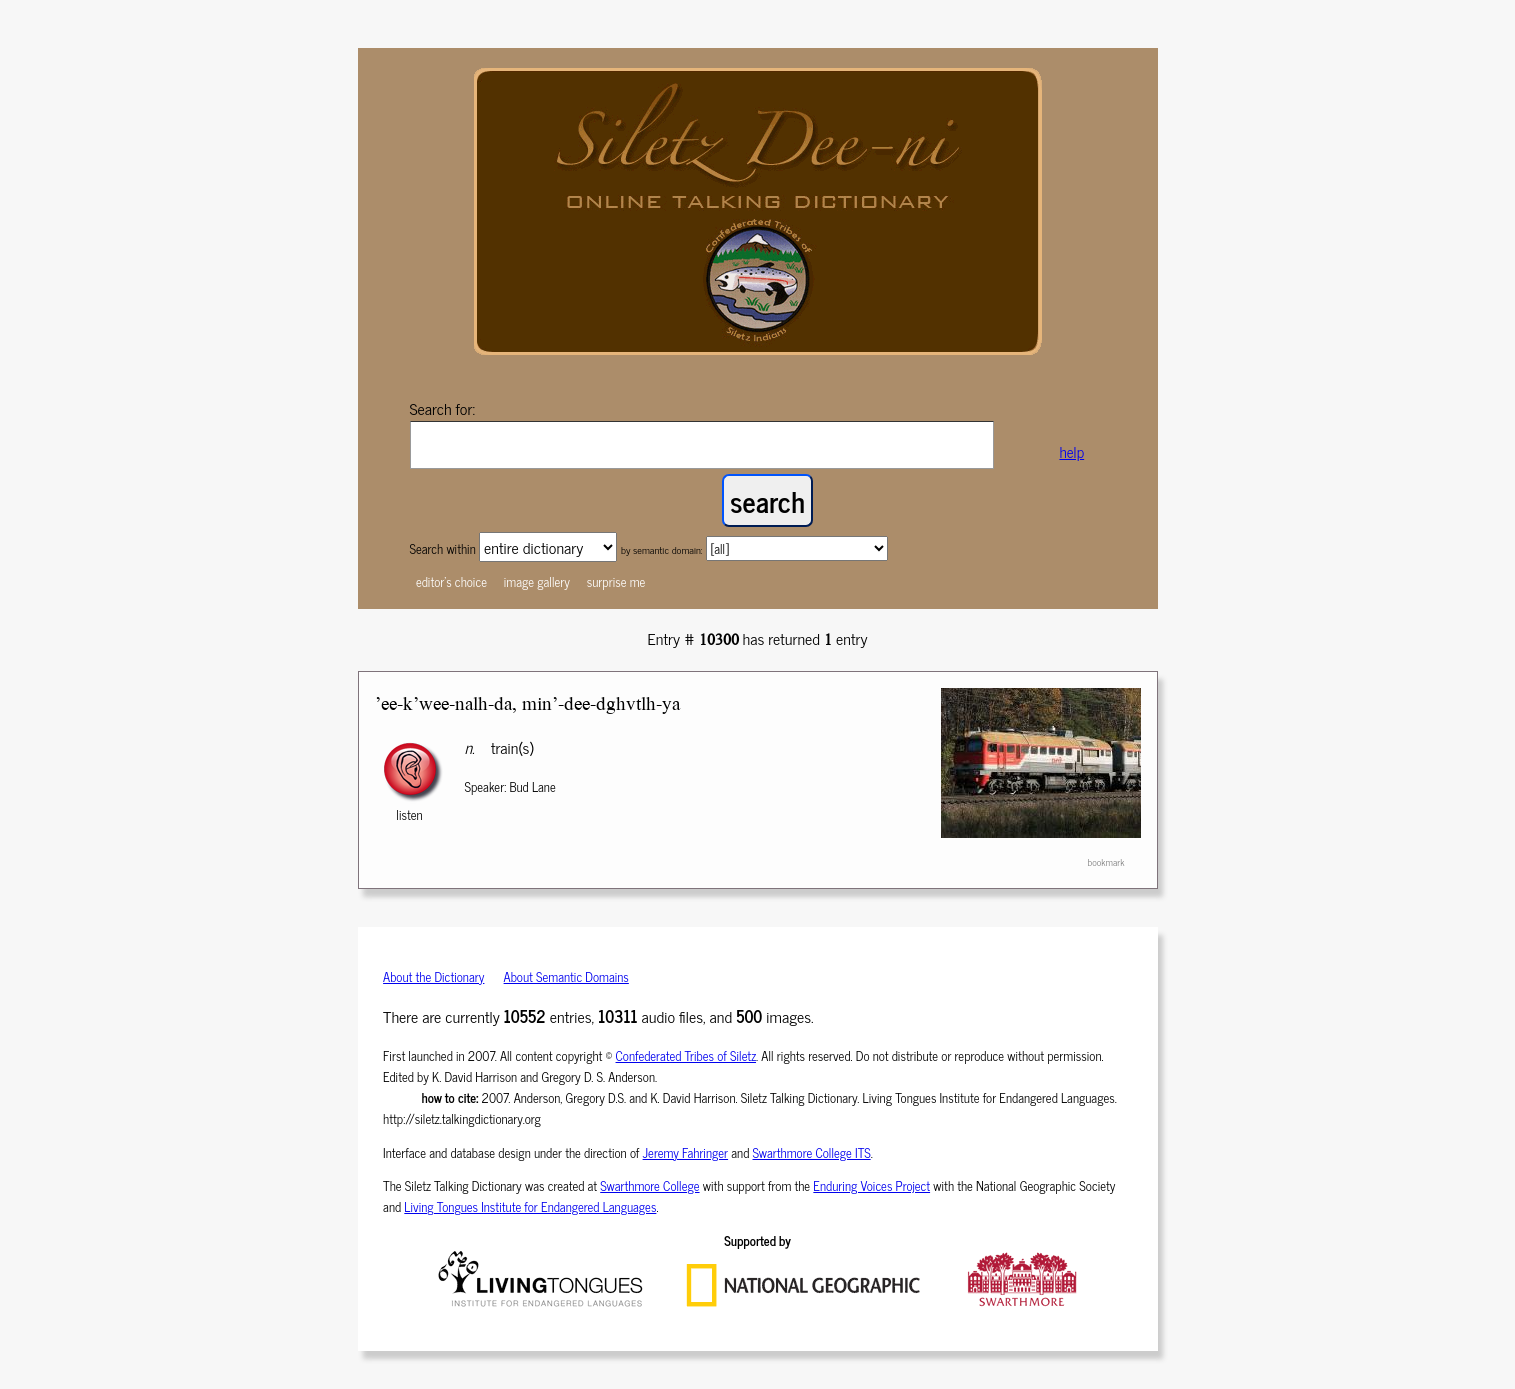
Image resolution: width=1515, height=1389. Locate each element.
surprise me (616, 581)
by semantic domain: (662, 549)
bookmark (1105, 862)
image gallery (537, 581)
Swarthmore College (649, 1185)
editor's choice (451, 581)
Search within (444, 548)
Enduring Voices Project (871, 1185)
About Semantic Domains (566, 976)
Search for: (443, 408)
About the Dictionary (433, 976)
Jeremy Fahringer (686, 1152)
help (1071, 451)
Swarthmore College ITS (812, 1152)
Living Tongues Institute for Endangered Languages (530, 1206)
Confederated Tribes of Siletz (686, 1055)
